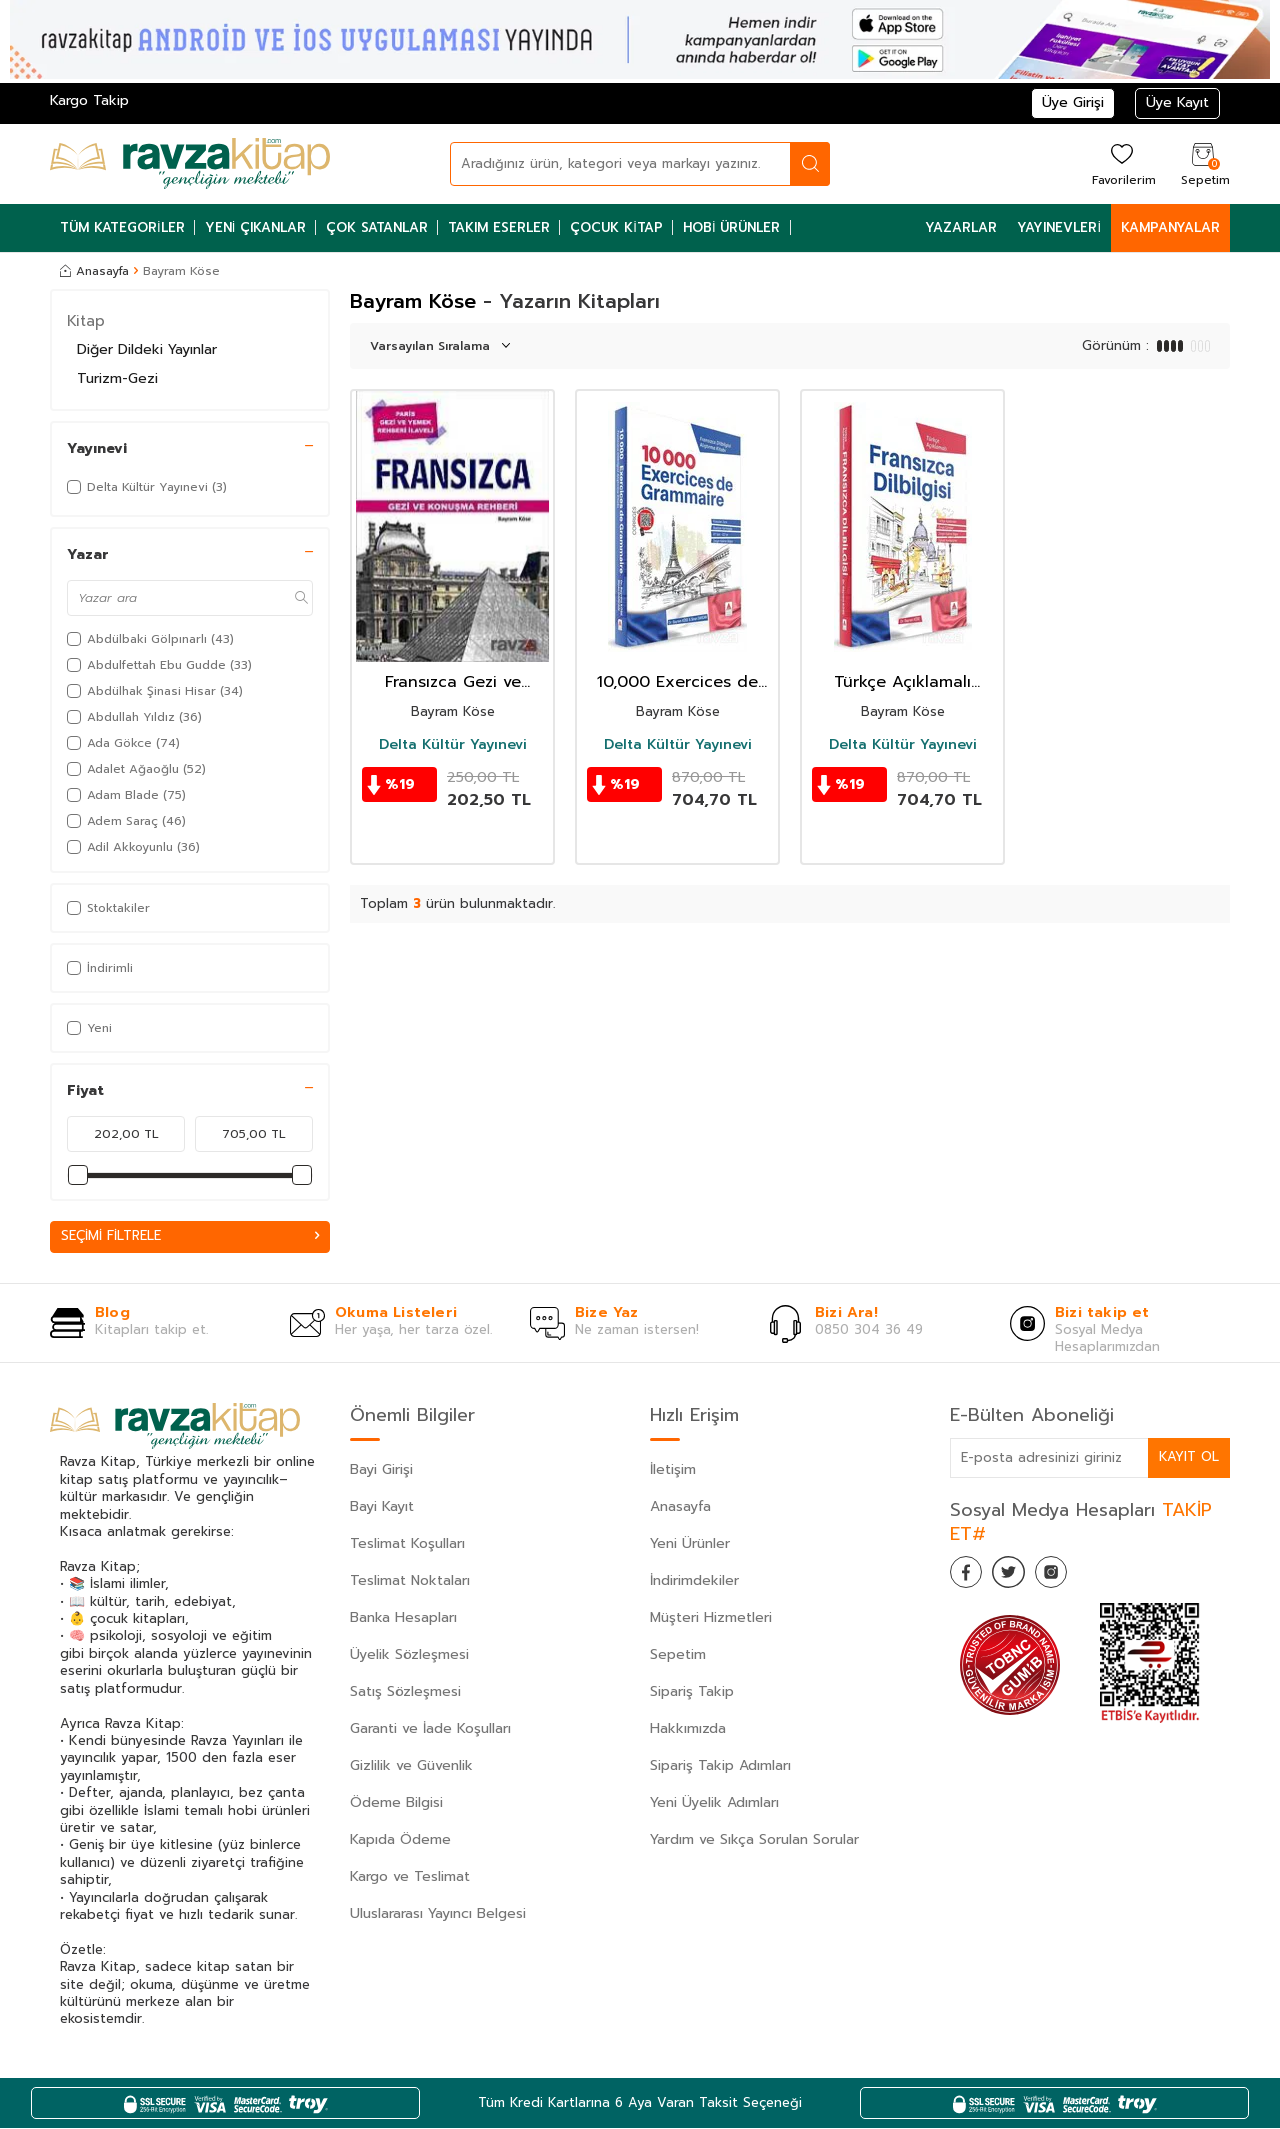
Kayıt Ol (1188, 1457)
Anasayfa (94, 271)
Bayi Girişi (381, 1470)
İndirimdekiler (694, 1581)
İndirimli (100, 968)
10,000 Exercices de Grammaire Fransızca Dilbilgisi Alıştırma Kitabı (677, 682)
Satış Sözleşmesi (405, 1692)
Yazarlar (961, 227)
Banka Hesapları (403, 1618)
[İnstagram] (1070, 1577)
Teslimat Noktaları (410, 1581)
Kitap (86, 321)
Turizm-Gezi (117, 378)
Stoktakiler (108, 908)
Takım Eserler (499, 227)
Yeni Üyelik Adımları (714, 1803)
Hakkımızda (688, 1729)
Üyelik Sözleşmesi (409, 1655)
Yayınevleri (1059, 227)
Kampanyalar (1170, 227)
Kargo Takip (89, 100)
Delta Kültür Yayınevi (453, 745)
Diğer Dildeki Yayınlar (147, 349)
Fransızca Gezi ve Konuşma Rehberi (452, 682)
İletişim (673, 1470)
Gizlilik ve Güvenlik (411, 1766)
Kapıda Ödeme (400, 1840)
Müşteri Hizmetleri (711, 1618)
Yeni (89, 1028)
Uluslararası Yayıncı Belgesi (438, 1914)
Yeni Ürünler (690, 1544)
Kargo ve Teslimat (410, 1877)
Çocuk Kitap (616, 227)
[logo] (190, 164)
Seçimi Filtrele (190, 1236)
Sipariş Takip (692, 1692)
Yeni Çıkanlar (256, 227)
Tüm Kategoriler (122, 227)
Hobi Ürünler (732, 227)
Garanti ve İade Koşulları (430, 1729)
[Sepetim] (1203, 163)
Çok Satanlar (377, 227)
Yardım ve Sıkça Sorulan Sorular (754, 1840)
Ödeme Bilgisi (396, 1803)
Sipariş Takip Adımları (720, 1766)
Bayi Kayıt (382, 1507)
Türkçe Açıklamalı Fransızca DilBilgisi (903, 682)
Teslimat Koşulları (407, 1544)
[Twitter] (1020, 1577)
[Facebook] (970, 1577)
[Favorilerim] (1121, 163)
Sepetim (678, 1655)
